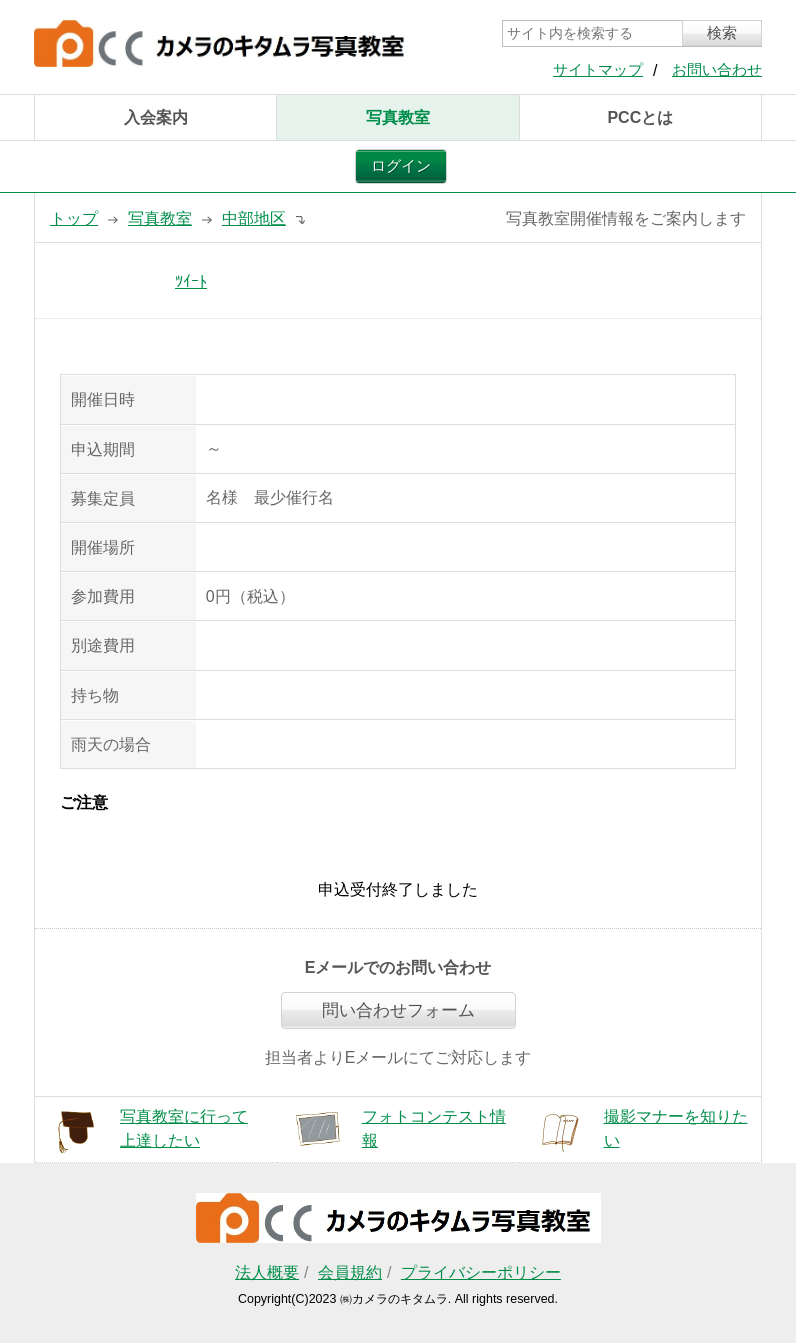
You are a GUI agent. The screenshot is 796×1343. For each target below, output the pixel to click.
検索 (722, 33)
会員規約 (350, 1272)
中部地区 (254, 218)
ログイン (401, 166)
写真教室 (398, 117)
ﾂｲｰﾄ (191, 281)
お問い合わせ (717, 70)
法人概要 (267, 1272)
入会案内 (156, 117)
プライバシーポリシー (481, 1272)
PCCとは (640, 117)
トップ (74, 218)
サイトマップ (598, 70)
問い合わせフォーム (398, 1010)
